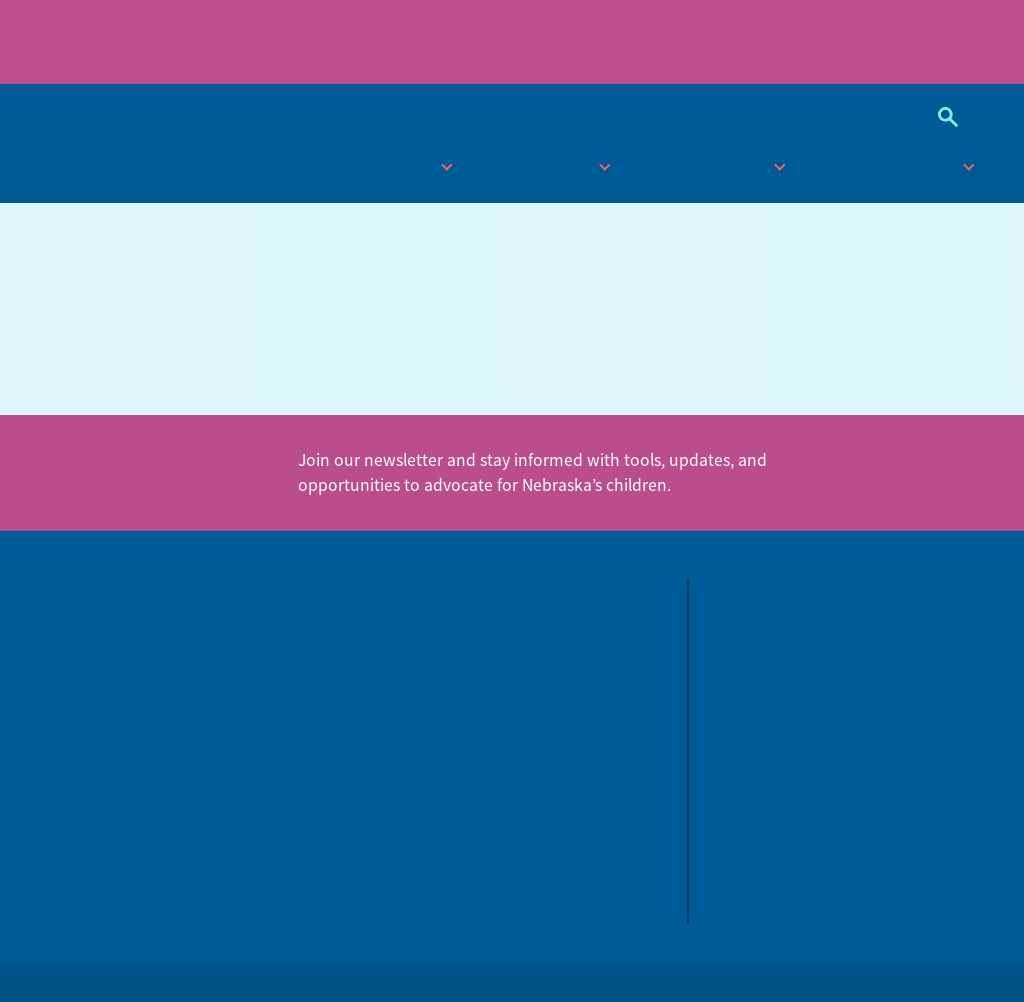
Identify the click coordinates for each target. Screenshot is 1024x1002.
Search (940, 117)
